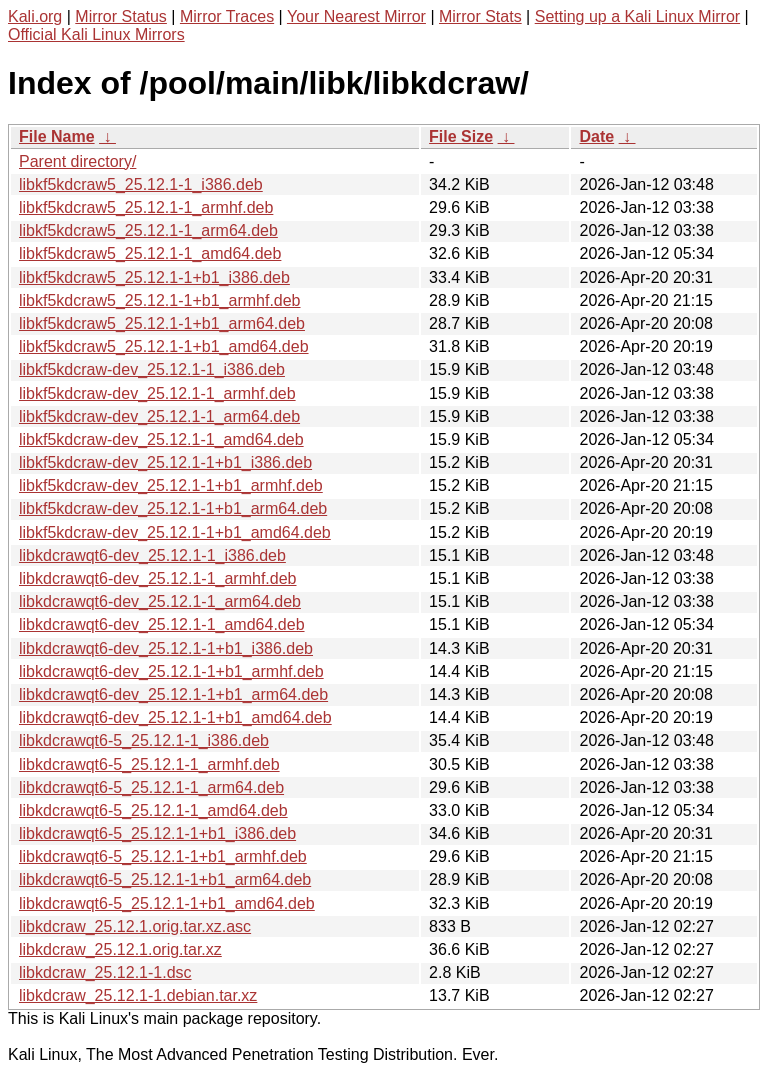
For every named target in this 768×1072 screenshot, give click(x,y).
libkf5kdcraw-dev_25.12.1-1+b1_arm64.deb (173, 508)
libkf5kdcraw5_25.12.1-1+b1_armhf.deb (160, 300)
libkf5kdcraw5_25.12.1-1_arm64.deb (148, 230)
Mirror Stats (480, 16)
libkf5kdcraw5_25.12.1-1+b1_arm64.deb (162, 323)
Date (596, 136)
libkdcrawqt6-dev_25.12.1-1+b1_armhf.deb (171, 671)
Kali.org (35, 16)
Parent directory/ (77, 161)
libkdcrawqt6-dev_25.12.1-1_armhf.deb (158, 578)
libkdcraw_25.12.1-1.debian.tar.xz (138, 995)
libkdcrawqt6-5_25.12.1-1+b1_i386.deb (157, 833)
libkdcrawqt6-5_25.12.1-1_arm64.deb (151, 787)
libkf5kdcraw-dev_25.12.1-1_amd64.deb (161, 439)
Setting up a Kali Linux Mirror (637, 16)
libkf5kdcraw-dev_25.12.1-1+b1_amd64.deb (175, 532)
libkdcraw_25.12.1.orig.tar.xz (120, 949)
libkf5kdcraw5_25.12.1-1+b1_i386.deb (154, 277)
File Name (57, 136)
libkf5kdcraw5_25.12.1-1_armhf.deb (146, 207)
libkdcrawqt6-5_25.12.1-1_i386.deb (144, 740)
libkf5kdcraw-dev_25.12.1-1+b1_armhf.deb (171, 485)
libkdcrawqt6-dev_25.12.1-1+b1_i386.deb (166, 648)
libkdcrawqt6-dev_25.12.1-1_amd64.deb (162, 624)
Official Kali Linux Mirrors (96, 34)
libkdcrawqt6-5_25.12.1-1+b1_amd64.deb (167, 903)
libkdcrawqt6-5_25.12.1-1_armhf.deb (149, 764)
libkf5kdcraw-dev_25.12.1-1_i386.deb (152, 369)
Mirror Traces (227, 16)
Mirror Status (121, 16)
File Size (461, 136)
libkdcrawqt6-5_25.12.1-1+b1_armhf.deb (163, 856)
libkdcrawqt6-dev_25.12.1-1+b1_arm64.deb (173, 694)
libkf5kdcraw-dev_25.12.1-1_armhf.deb (157, 393)
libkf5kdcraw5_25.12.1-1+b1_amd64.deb (164, 346)
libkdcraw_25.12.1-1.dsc (105, 972)
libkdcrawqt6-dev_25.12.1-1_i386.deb (152, 555)
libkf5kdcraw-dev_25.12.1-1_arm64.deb (159, 416)
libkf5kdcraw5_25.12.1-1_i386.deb (141, 184)
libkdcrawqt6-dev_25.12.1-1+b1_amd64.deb (175, 717)
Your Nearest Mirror (356, 16)
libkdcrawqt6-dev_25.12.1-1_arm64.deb (160, 601)
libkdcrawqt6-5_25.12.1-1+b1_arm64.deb (165, 879)
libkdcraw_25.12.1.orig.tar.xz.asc (135, 926)
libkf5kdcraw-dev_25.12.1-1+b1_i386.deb (165, 462)
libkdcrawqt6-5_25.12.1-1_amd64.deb (153, 810)
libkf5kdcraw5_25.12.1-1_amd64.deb (150, 253)
